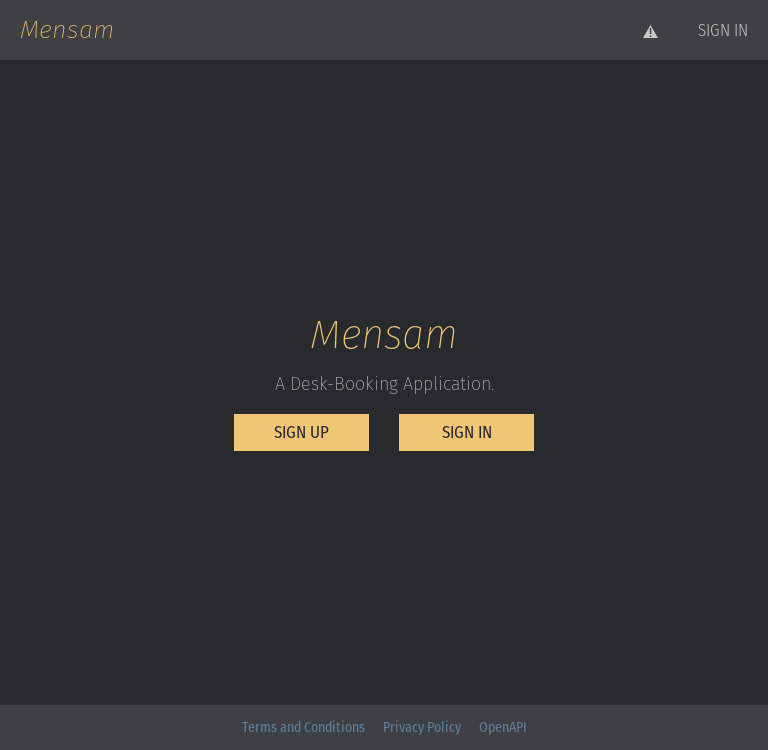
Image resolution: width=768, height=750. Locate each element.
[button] (723, 30)
